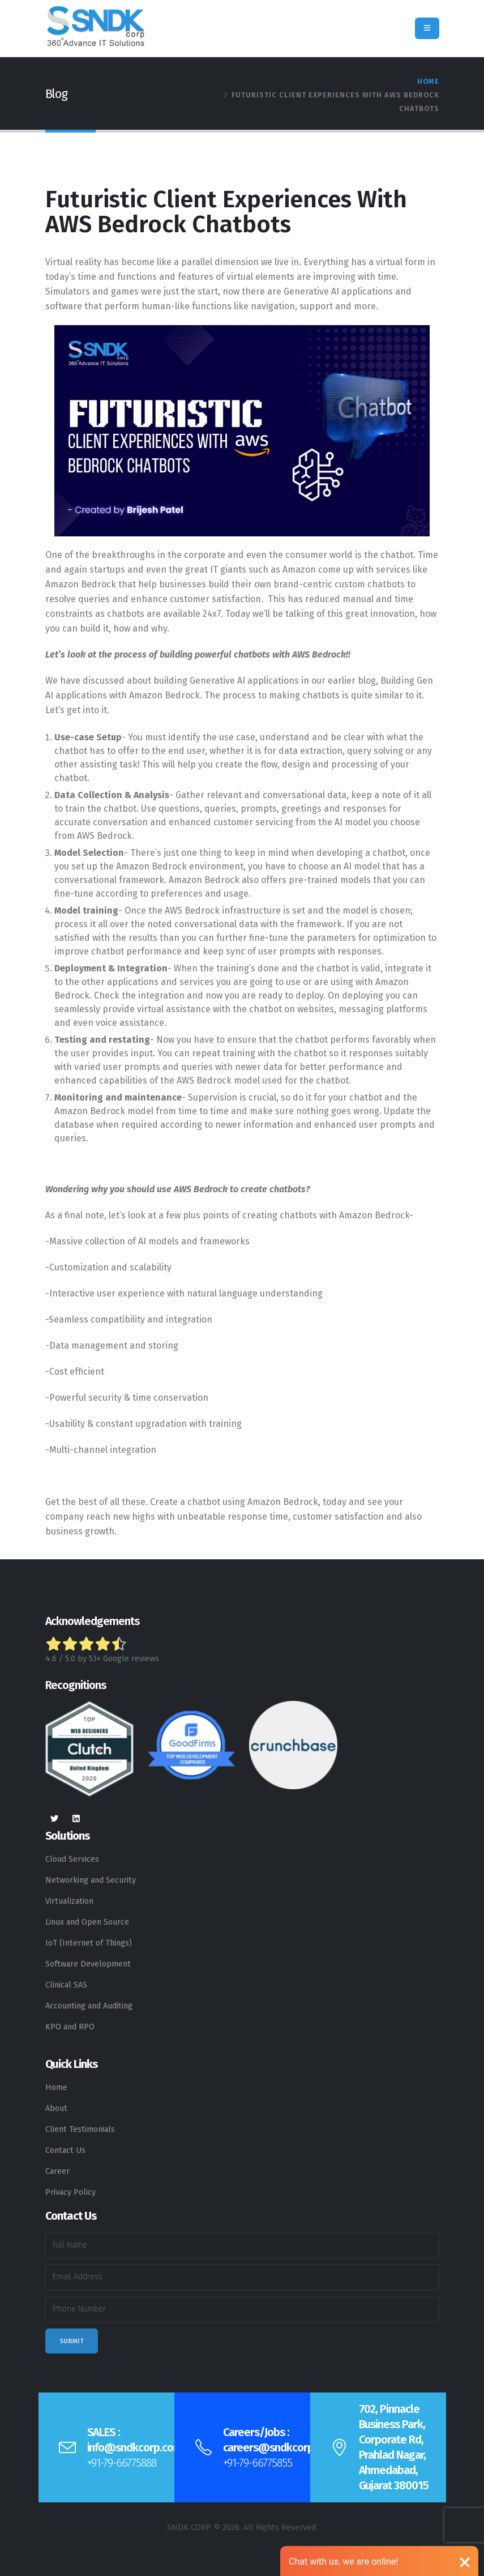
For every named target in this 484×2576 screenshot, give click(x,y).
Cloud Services (72, 1859)
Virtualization (69, 1901)
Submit (71, 2341)
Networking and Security (90, 1880)
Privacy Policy (70, 2192)
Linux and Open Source (87, 1922)
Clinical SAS (66, 1985)
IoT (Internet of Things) (88, 1943)
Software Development (88, 1964)
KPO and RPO (70, 2027)
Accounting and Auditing (88, 2006)
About (56, 2108)
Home (428, 81)
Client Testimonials (80, 2129)
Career (57, 2171)
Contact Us (65, 2150)
